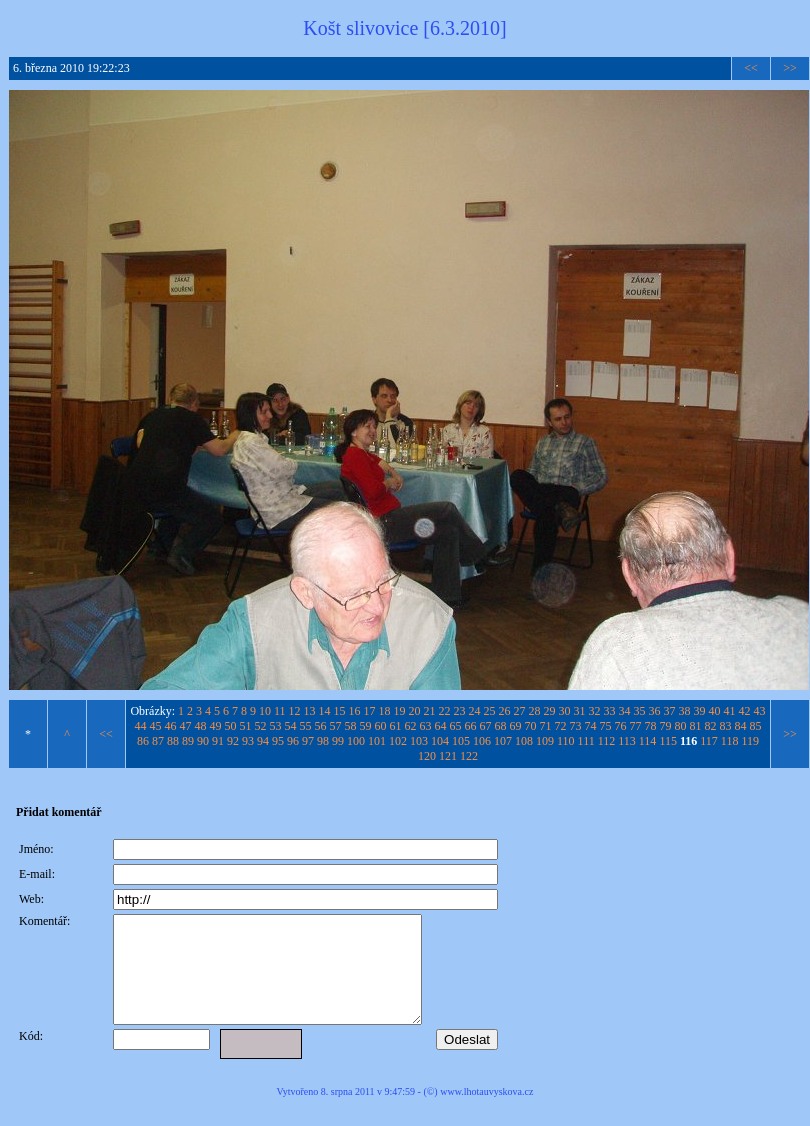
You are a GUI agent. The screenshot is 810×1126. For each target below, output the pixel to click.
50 (231, 726)
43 (760, 711)
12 (295, 711)
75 (606, 726)
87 (158, 741)
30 (565, 711)
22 (445, 711)
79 (666, 726)
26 (505, 711)
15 (340, 711)
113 (627, 741)
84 (741, 726)
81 (696, 726)
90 (203, 741)
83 (726, 726)
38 (685, 711)
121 (448, 756)
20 (415, 711)
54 (291, 726)
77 (636, 726)
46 (171, 726)
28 (535, 711)
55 (306, 726)
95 (278, 741)
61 (396, 726)
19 (400, 711)
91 (218, 741)
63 (426, 726)
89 (188, 741)
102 (398, 741)
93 (248, 741)
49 (216, 726)
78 (651, 726)
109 (545, 741)
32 (595, 711)
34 (625, 711)
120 (427, 756)
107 (503, 741)
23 (460, 711)
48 (201, 726)
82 (711, 726)
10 (265, 711)
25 (490, 711)
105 (461, 741)
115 (668, 741)
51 (246, 726)
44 (141, 726)
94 (263, 741)
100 (356, 741)
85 (756, 726)
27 (520, 711)
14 (325, 711)
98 (323, 741)
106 (482, 741)
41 (730, 711)
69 (516, 726)
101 (377, 741)
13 (310, 711)
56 (321, 726)
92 (233, 741)
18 (385, 711)
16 (355, 711)
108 (524, 741)
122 (469, 756)
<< (751, 68)
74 (591, 726)
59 (366, 726)
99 (338, 741)
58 (351, 726)
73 (576, 726)
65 (456, 726)
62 (411, 726)
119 (750, 741)
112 (607, 741)
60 (381, 726)
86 (143, 741)
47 (186, 726)
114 (648, 741)
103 (419, 741)
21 (430, 711)
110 (566, 741)
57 (336, 726)
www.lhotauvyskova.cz (486, 1112)
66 (471, 726)
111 (586, 741)
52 (261, 726)
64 (441, 726)
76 (621, 726)
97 (308, 741)
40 (715, 711)
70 (531, 726)
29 (550, 711)
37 (670, 711)
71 (546, 726)
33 (610, 711)
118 (730, 741)
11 (280, 711)
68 (501, 726)
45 (156, 726)
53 (276, 726)
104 (440, 741)
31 (580, 711)
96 (293, 741)
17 (370, 711)
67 (486, 726)
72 (561, 726)
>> (790, 68)
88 (173, 741)
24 (475, 711)
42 (745, 711)
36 (655, 711)
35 (640, 711)
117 (709, 741)
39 (700, 711)
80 (681, 726)
